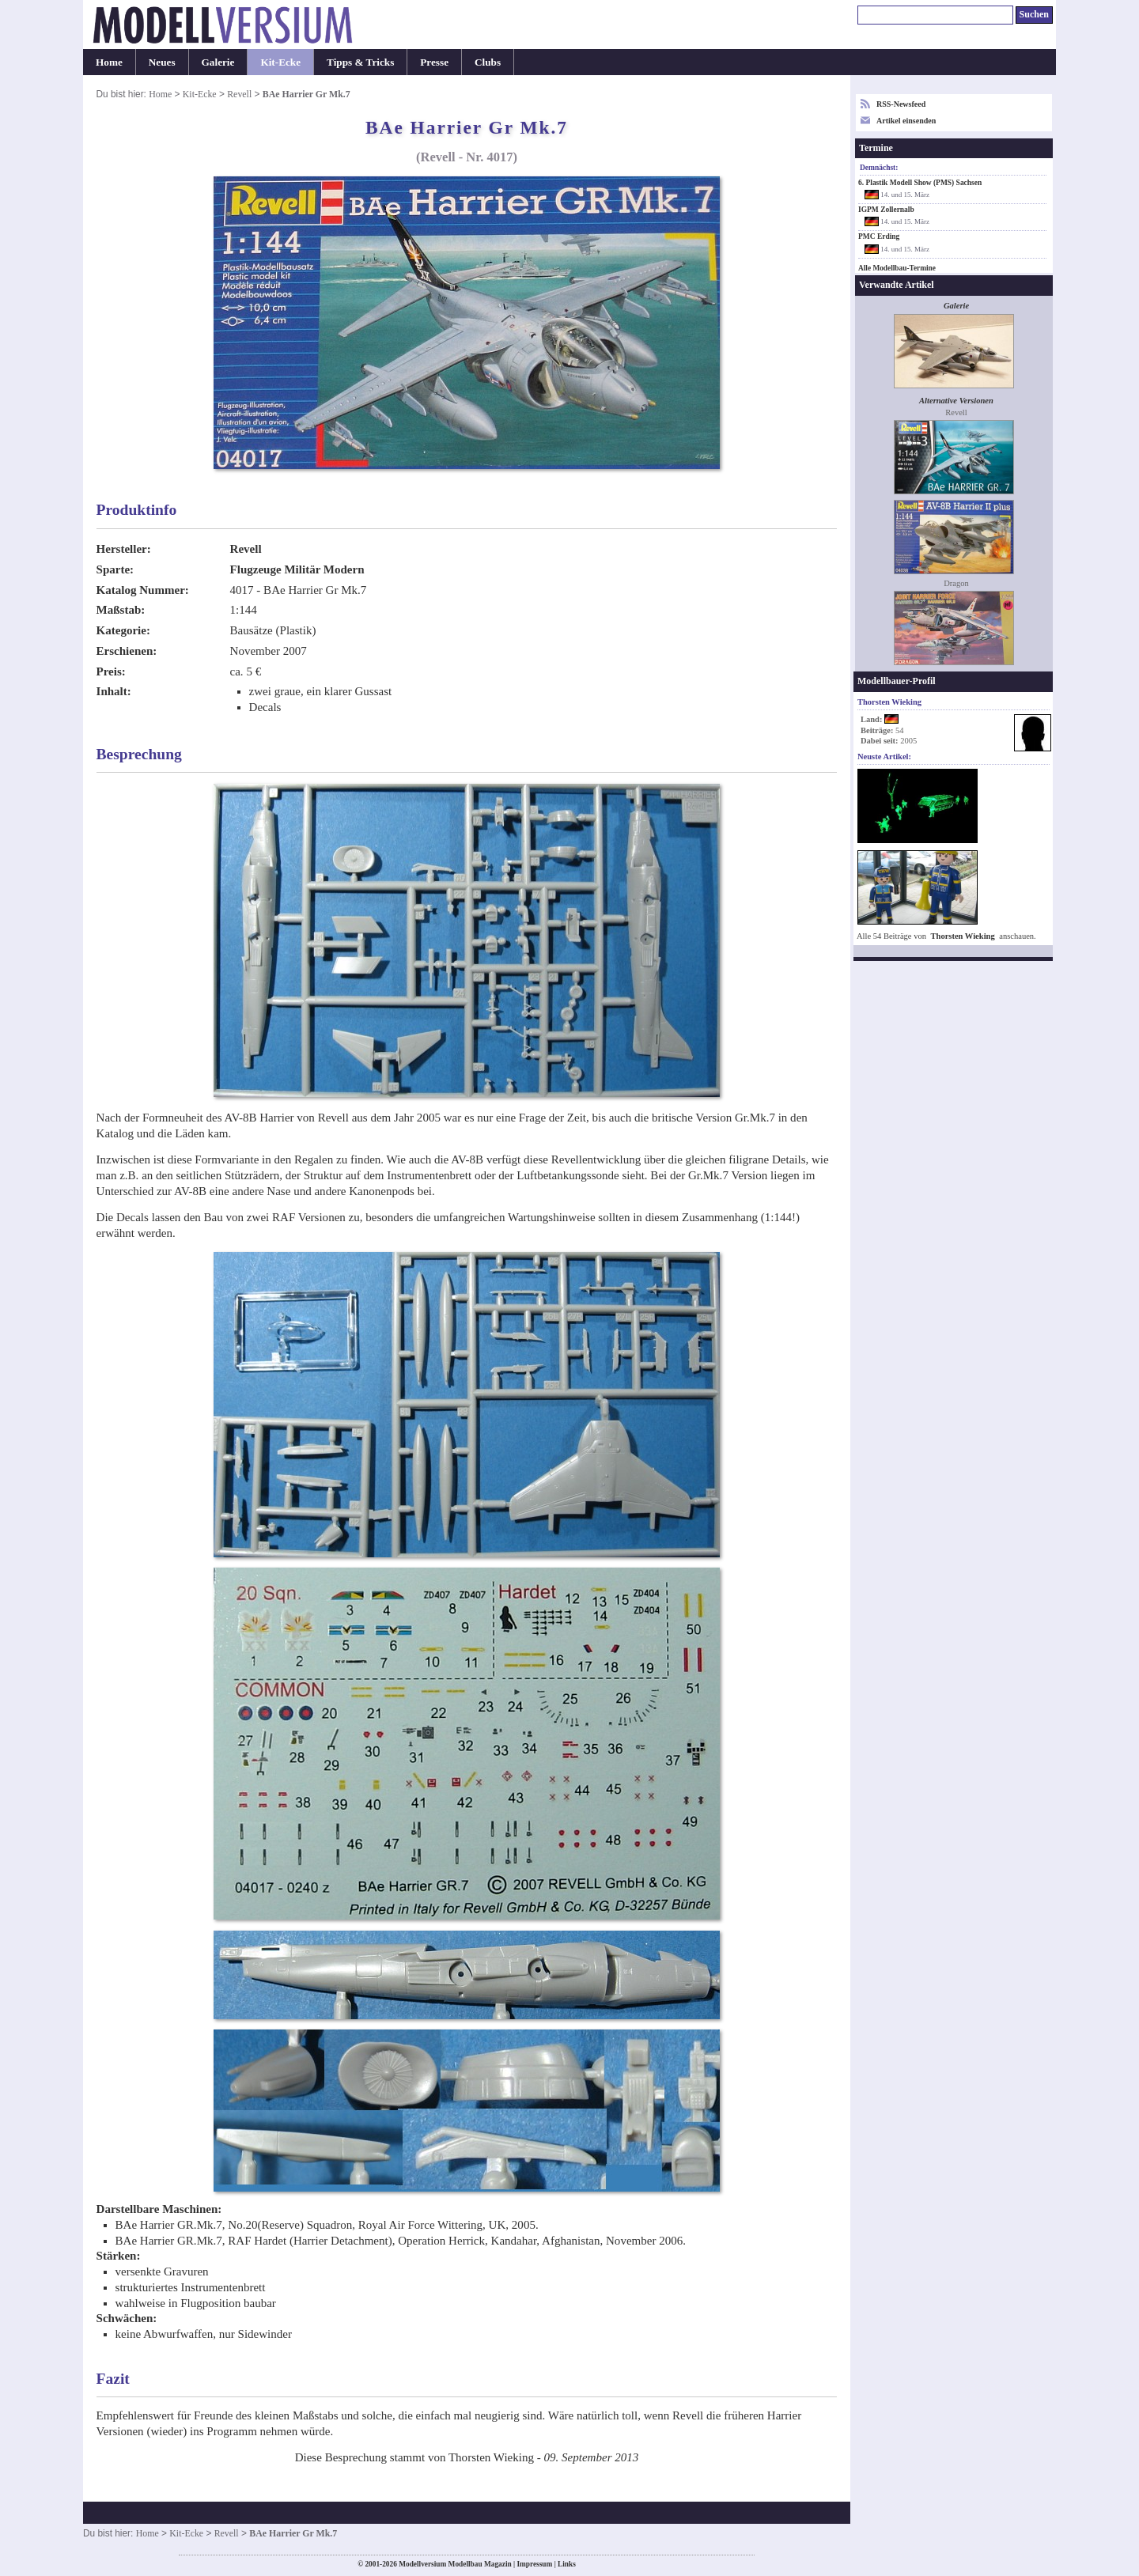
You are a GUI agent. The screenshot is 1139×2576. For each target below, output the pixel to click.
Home (109, 62)
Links (567, 2564)
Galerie (218, 62)
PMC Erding (878, 236)
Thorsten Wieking (963, 936)
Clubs (488, 62)
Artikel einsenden (906, 120)
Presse (434, 62)
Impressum (534, 2564)
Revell (239, 94)
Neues (162, 62)
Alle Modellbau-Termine (897, 268)
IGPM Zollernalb (886, 210)
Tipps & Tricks (360, 62)
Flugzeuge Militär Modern (297, 569)
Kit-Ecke (280, 62)
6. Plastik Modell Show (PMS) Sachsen (920, 183)
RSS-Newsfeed (900, 104)
